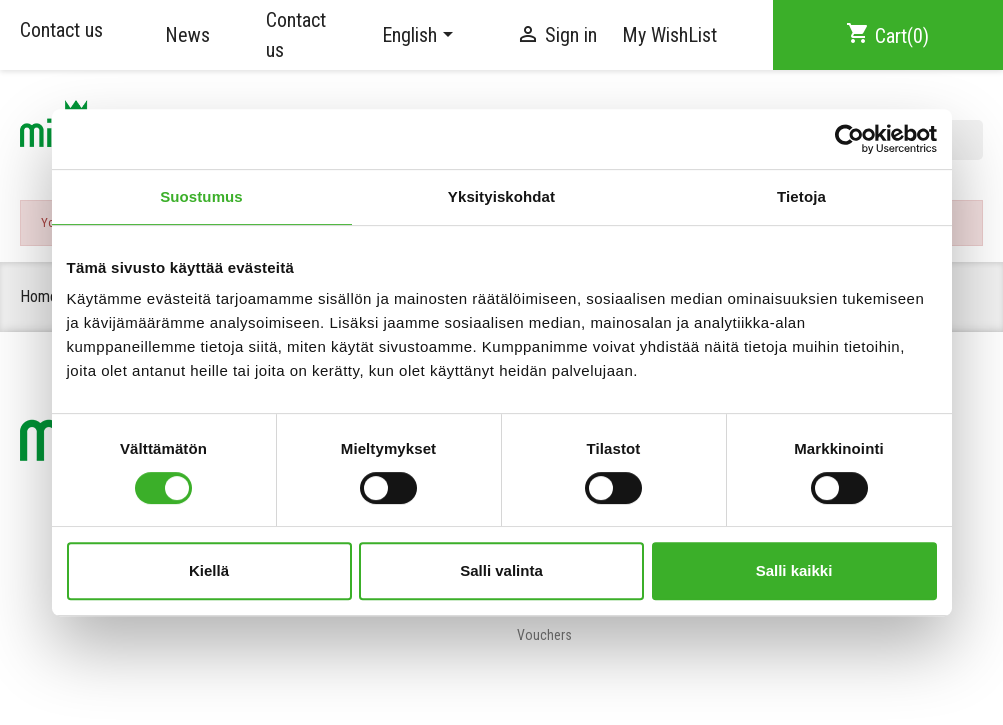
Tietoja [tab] (801, 196)
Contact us (61, 30)
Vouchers (544, 635)
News (187, 35)
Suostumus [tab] (201, 196)
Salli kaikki (794, 570)
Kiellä (209, 570)
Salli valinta (501, 570)
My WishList (669, 35)
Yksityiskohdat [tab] (501, 196)
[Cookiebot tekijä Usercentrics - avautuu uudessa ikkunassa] (849, 139)
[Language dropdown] (421, 35)
